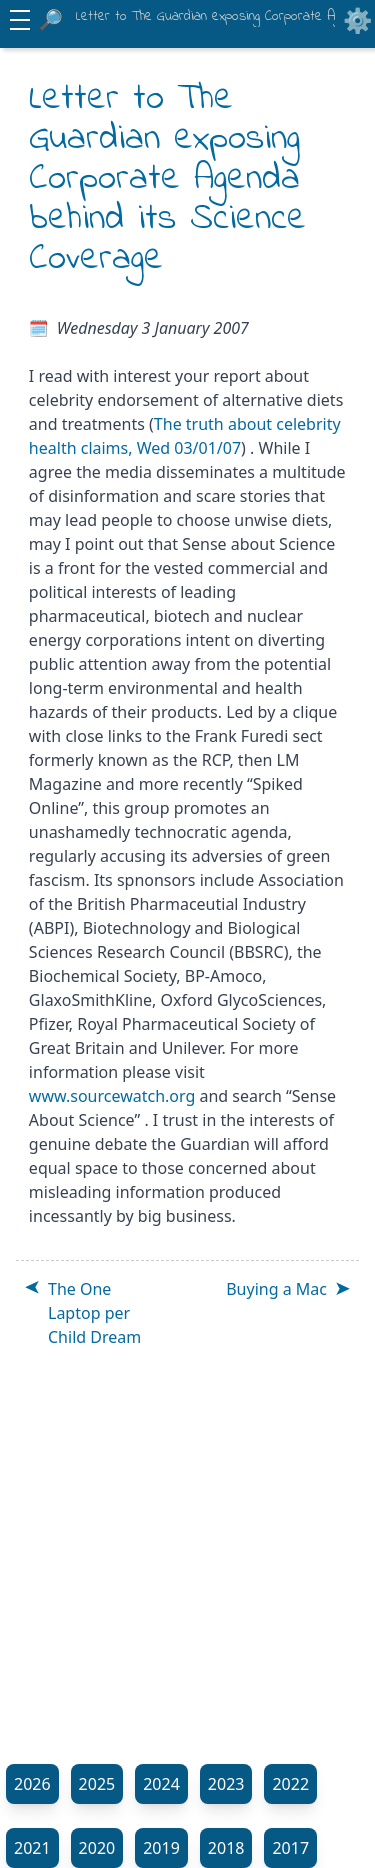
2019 (161, 1848)
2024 (161, 1784)
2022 (290, 1784)
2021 (32, 1848)
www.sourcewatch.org (112, 1096)
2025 (97, 1784)
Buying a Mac (276, 1289)
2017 (290, 1848)
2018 (226, 1848)
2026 (32, 1784)
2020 (97, 1848)
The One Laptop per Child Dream (94, 1313)
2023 (226, 1784)
